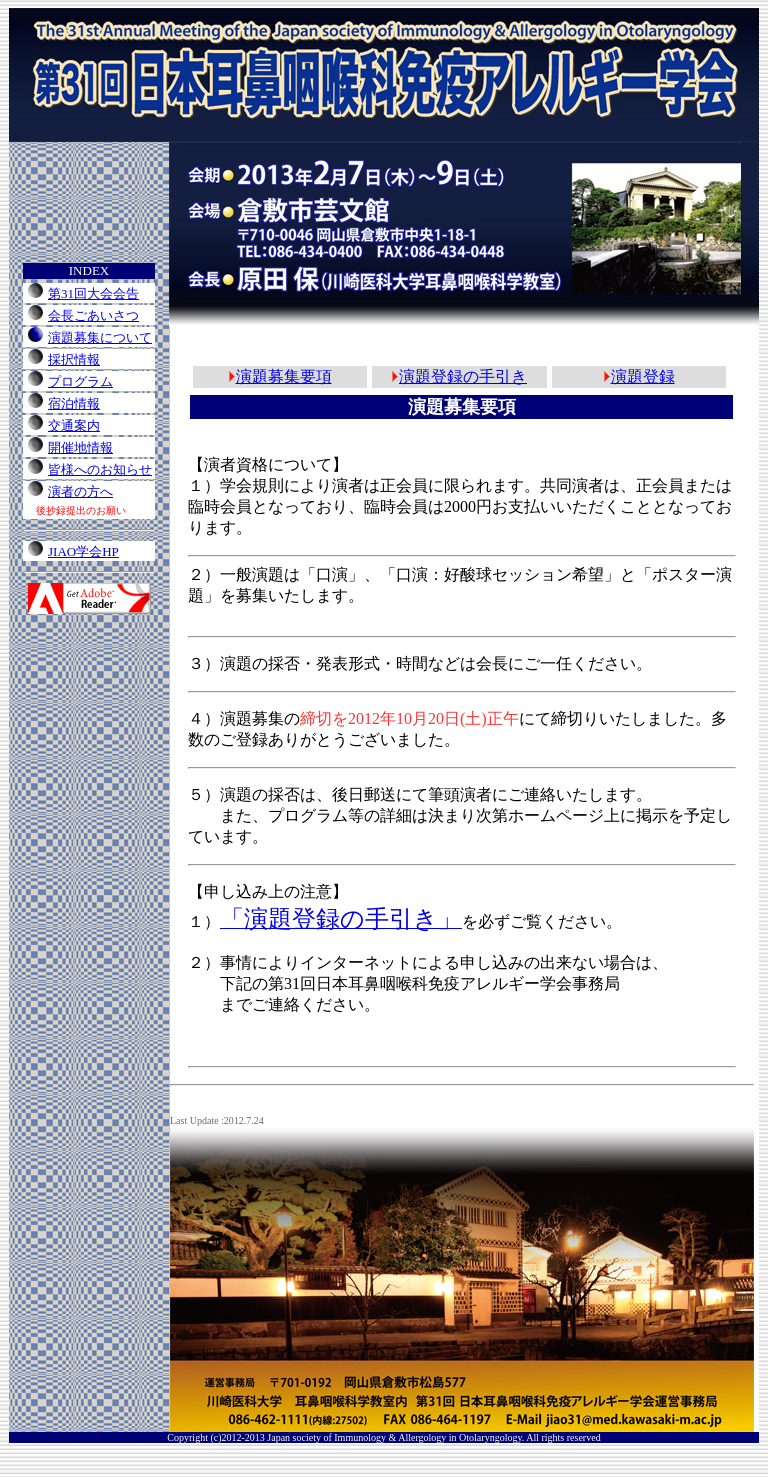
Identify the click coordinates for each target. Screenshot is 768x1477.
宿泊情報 (74, 403)
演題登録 (643, 376)
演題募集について (100, 337)
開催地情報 (80, 447)
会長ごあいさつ (93, 315)
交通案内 (74, 425)
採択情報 (74, 359)
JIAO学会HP (83, 551)
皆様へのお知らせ (100, 469)
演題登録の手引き (463, 376)
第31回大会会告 (93, 293)
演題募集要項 (284, 376)
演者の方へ (80, 491)
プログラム (80, 381)
